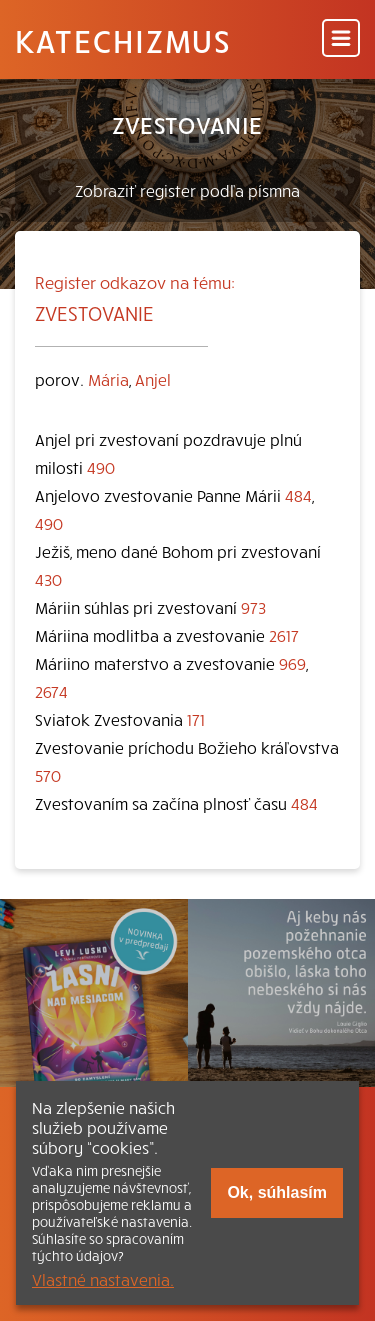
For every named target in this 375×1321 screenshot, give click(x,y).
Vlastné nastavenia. (103, 1279)
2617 (284, 635)
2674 (51, 691)
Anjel (153, 379)
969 (292, 663)
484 (298, 495)
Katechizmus (123, 40)
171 (196, 719)
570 (48, 775)
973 (253, 607)
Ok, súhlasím (277, 1192)
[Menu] (341, 39)
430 (48, 579)
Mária (108, 379)
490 (101, 467)
